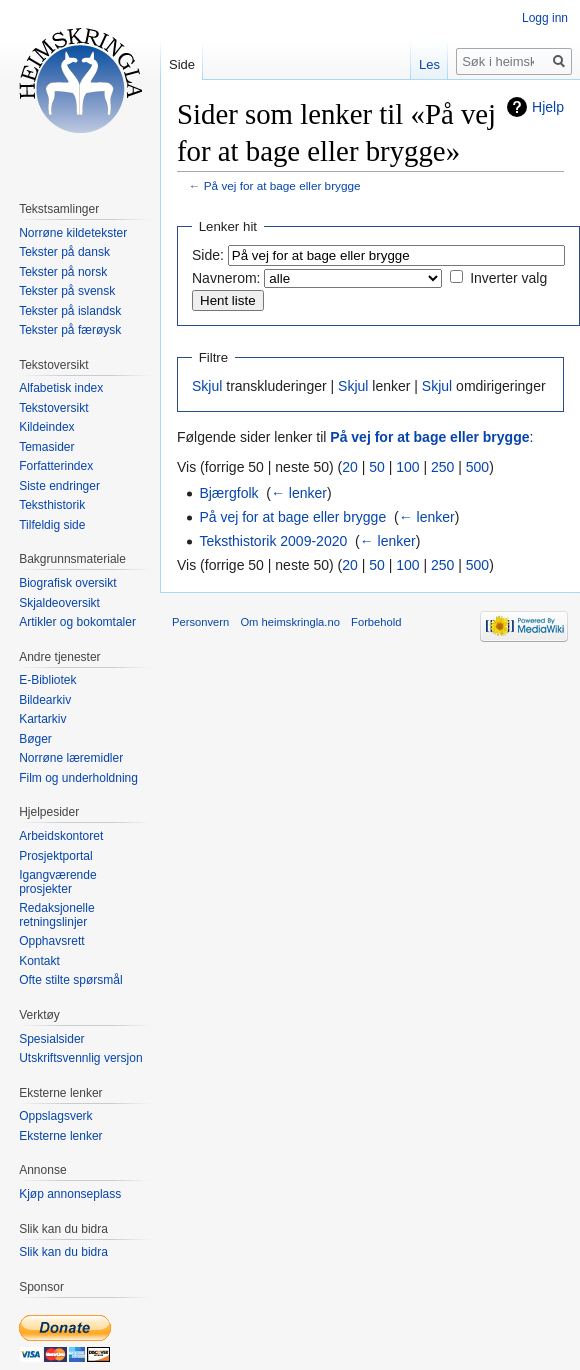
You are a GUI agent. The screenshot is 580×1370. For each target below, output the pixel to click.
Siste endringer (59, 486)
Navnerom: (226, 278)
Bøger (35, 739)
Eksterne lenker (60, 1136)
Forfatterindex (56, 466)
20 (350, 467)
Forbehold (376, 622)
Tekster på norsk (63, 272)
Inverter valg (508, 278)
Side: (208, 255)
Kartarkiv (42, 719)
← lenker (299, 493)
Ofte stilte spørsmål (70, 980)
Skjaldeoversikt (59, 603)
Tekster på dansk (64, 252)
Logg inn (545, 18)
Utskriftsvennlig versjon (80, 1058)
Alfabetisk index (61, 388)
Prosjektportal (55, 856)
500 (477, 467)
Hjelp (548, 107)
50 (377, 467)
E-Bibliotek (47, 680)
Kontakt (39, 961)
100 (407, 467)
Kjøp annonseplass (70, 1194)
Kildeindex (46, 427)
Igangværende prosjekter (57, 882)
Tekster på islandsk (70, 311)
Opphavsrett (51, 941)
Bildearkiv (45, 700)
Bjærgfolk (228, 493)
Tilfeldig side (52, 525)
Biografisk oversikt (67, 583)
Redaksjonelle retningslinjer (56, 915)
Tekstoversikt (53, 408)
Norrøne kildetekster (73, 233)
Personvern (200, 622)
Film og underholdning (78, 778)
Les (429, 64)
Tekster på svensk (67, 291)
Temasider (46, 447)
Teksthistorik (52, 505)
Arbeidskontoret (61, 836)
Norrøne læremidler (71, 758)
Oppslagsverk (55, 1116)
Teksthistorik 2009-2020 (273, 541)
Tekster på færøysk (70, 330)
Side (182, 64)
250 (442, 467)
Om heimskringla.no (289, 622)
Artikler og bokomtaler (77, 622)
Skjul (207, 386)
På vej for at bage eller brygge (282, 185)
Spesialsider (51, 1039)
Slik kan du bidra (63, 1252)
